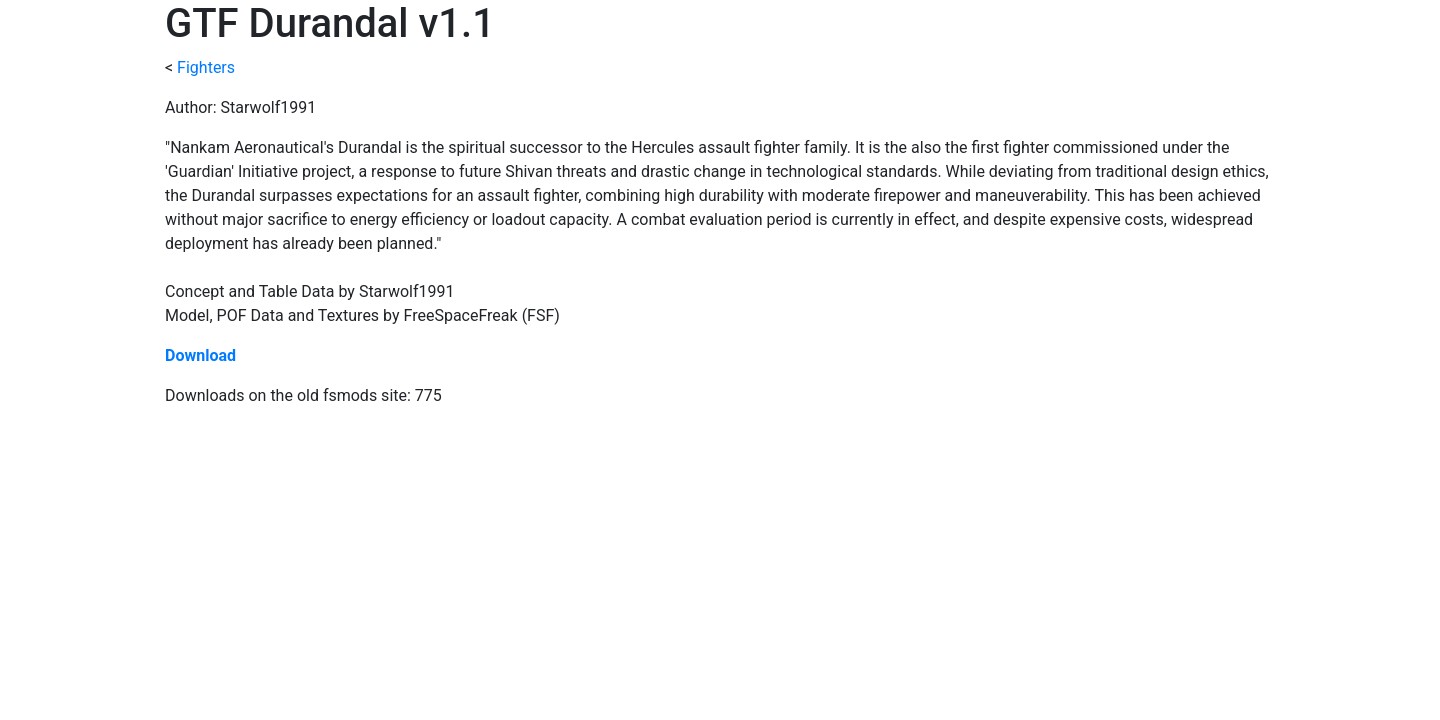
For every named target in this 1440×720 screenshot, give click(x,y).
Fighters (206, 67)
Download (200, 355)
